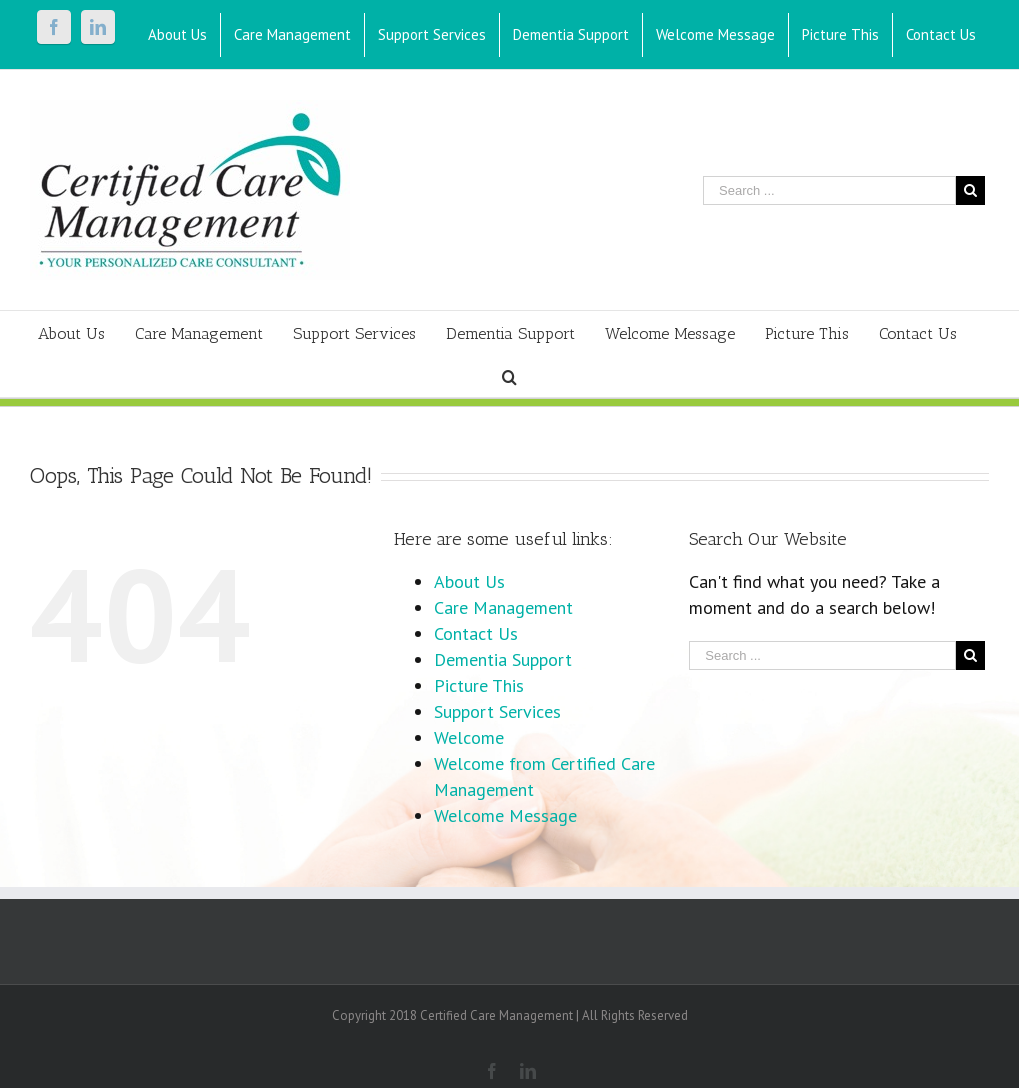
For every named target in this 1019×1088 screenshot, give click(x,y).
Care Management (503, 607)
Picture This (479, 685)
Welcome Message (505, 815)
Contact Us (476, 633)
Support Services (497, 711)
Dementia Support (503, 659)
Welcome (469, 737)
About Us (469, 581)
